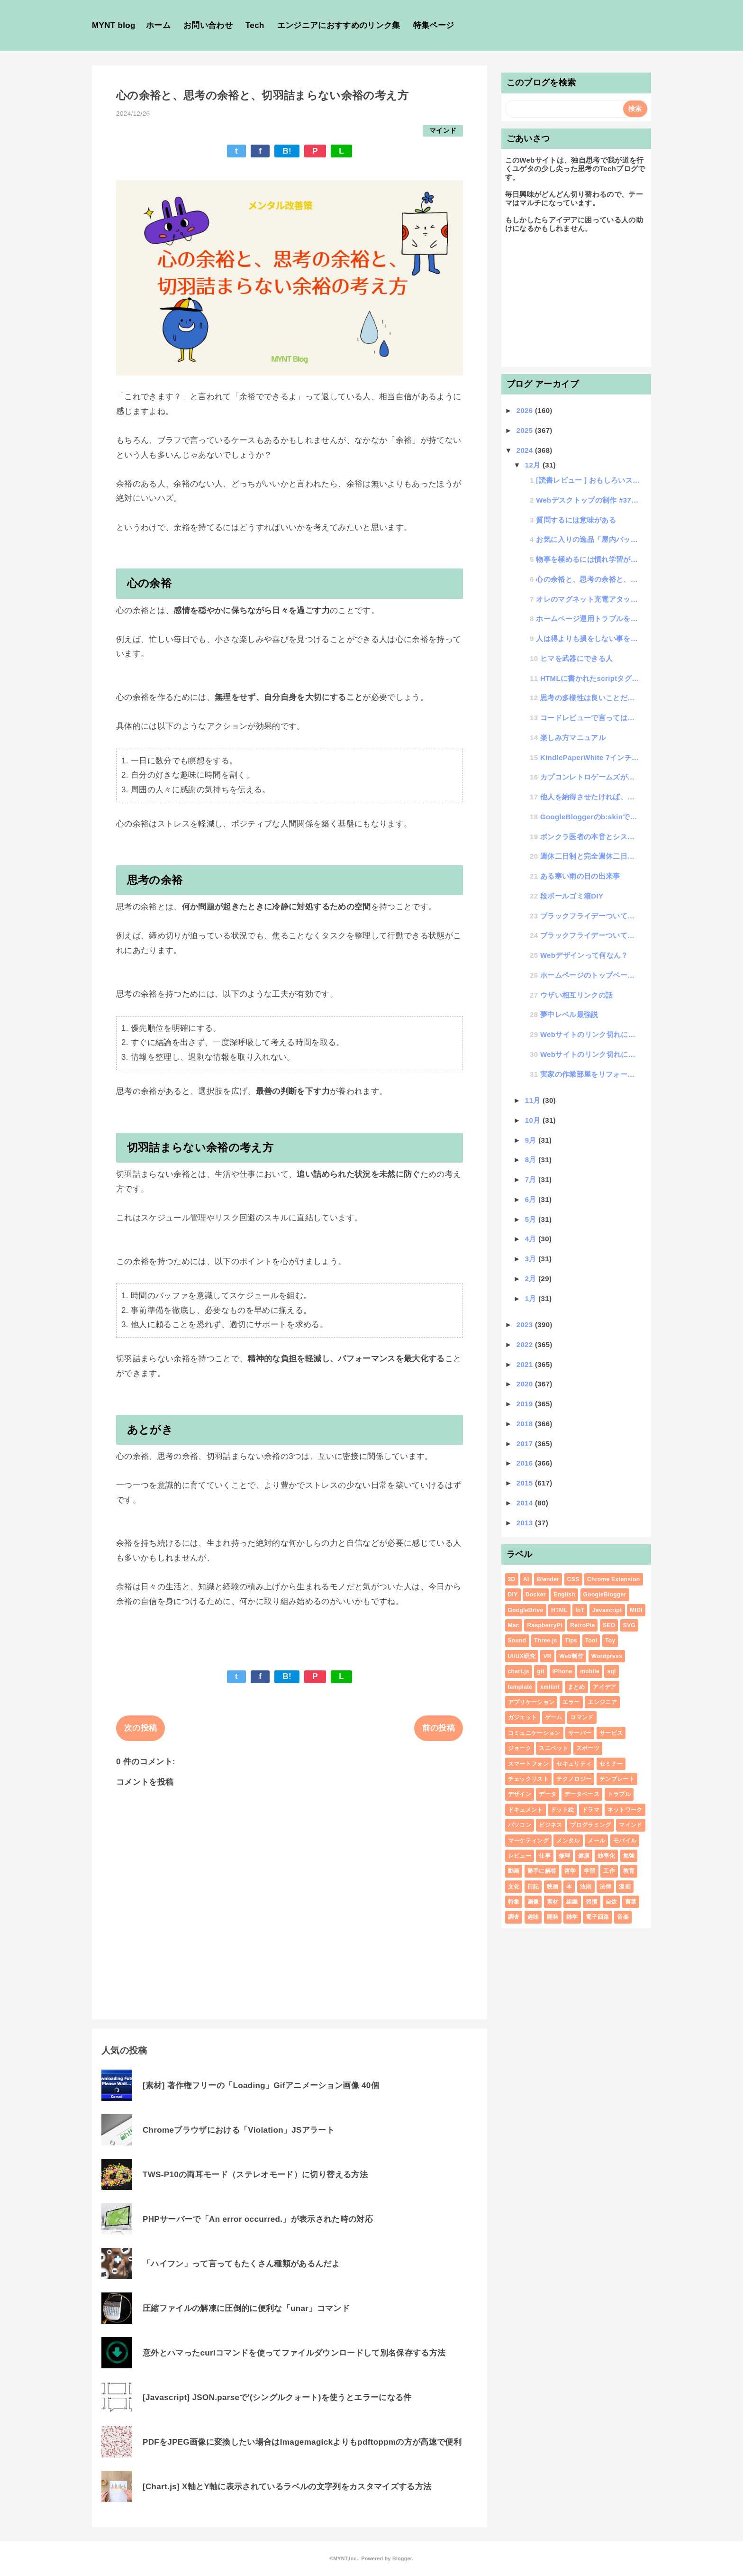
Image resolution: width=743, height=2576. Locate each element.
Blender (548, 1579)
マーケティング (528, 1840)
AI (526, 1579)
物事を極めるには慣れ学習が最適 (588, 559)
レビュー (519, 1855)
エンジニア (602, 1702)
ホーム (158, 25)
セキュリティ (573, 1763)
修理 (565, 1855)
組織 (572, 1901)
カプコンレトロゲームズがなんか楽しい (590, 777)
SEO (609, 1625)
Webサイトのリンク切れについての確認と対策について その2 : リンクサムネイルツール (590, 1034)
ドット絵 (562, 1809)
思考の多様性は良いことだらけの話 (590, 698)
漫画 (625, 1886)
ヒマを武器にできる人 (576, 658)
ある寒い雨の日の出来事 (580, 876)
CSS (573, 1579)
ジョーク (519, 1748)
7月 (532, 1179)
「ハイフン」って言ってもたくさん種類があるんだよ (241, 2263)
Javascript (607, 1610)
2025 (525, 430)
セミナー (611, 1763)
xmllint (550, 1687)
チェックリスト (528, 1779)
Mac (513, 1625)
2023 (525, 1324)
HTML (559, 1610)
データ (547, 1794)
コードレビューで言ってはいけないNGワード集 (590, 718)
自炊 (611, 1901)
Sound (517, 1640)
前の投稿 (438, 1728)
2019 (525, 1404)
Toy (610, 1640)
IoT (579, 1610)
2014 (525, 1503)
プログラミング (590, 1825)
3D (512, 1579)
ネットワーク (625, 1809)
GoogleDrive (526, 1610)
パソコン (519, 1825)
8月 (532, 1159)
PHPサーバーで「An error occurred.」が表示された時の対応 (258, 2219)
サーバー (579, 1733)
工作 (609, 1871)
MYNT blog (114, 25)
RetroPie (582, 1625)
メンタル (568, 1840)
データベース (581, 1794)
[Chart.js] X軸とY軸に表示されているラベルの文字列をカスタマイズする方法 (287, 2486)
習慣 (592, 1901)
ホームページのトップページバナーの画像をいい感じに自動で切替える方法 (590, 975)
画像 (533, 1901)
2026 (525, 410)
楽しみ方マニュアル (573, 737)
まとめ (576, 1687)
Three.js (545, 1640)
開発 (553, 1917)
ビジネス (550, 1825)
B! (286, 151)
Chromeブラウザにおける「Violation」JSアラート (239, 2130)
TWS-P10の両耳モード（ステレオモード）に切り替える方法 (255, 2174)
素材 (553, 1901)
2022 (525, 1344)
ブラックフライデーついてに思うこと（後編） (590, 916)
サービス (611, 1733)
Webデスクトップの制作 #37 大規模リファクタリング (588, 500)
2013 (525, 1523)
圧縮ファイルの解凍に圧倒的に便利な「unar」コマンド (246, 2308)
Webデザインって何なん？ (584, 955)
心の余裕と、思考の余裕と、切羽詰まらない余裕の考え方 (588, 579)
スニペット (553, 1748)
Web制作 (571, 1656)
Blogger (402, 2558)
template (520, 1687)
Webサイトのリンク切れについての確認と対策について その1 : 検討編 (590, 1054)
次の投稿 (140, 1728)
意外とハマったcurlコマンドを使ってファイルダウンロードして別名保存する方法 (294, 2352)
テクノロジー (573, 1779)
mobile (589, 1671)
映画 (553, 1886)
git (540, 1671)
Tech (254, 25)
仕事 (545, 1855)
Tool (591, 1640)
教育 (629, 1871)
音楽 (623, 1917)
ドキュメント (525, 1809)
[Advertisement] (576, 304)
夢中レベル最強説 (569, 1014)
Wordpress (607, 1656)
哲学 (570, 1871)
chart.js (518, 1671)
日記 (533, 1886)
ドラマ (590, 1809)
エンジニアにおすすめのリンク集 (338, 25)
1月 (532, 1298)
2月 (532, 1278)
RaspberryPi (544, 1625)
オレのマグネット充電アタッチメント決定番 (588, 599)
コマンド (581, 1717)
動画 (514, 1871)
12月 (534, 465)
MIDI (636, 1610)
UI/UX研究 (521, 1656)
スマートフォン (528, 1763)
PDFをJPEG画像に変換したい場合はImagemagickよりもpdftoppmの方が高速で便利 (302, 2442)
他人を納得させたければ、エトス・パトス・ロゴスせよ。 (590, 797)
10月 (534, 1120)
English (564, 1594)
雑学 (572, 1917)
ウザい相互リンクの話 (576, 995)
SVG (629, 1625)
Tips (571, 1640)
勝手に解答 (542, 1871)
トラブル (619, 1794)
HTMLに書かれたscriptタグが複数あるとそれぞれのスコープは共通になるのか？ (590, 678)
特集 (514, 1901)
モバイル (624, 1840)
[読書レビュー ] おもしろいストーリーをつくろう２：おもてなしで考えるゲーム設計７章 (588, 480)
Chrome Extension (613, 1579)
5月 (532, 1219)
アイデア (604, 1687)
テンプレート (616, 1779)
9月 (532, 1140)
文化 (514, 1886)
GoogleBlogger (604, 1594)
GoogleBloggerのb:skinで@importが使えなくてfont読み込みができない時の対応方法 (590, 817)
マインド (442, 130)
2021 (525, 1364)
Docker (536, 1594)
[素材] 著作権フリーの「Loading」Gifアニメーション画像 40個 (261, 2085)
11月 (534, 1100)
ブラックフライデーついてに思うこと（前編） (590, 935)
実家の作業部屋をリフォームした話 (590, 1074)
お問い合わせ (208, 25)
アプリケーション (531, 1702)
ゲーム (553, 1717)
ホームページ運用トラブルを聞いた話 (588, 618)
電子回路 (597, 1917)
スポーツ (587, 1748)
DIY (513, 1594)
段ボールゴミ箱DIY (571, 896)
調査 (514, 1917)
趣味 (533, 1917)
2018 (525, 1424)
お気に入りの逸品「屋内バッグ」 (588, 539)
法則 (586, 1886)
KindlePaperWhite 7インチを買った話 (590, 757)
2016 (525, 1463)
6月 (532, 1199)
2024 (525, 450)
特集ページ (433, 25)
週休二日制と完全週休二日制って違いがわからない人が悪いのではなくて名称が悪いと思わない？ (590, 856)
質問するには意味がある (576, 520)
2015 (525, 1483)
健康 (584, 1855)
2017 (525, 1443)
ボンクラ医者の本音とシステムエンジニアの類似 (590, 837)
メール (596, 1840)
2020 (525, 1384)
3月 (532, 1259)
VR (547, 1656)
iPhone (562, 1671)
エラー (571, 1702)
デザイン (519, 1794)
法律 (605, 1886)
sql (611, 1671)
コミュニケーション (534, 1733)
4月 (532, 1239)
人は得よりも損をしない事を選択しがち (588, 638)
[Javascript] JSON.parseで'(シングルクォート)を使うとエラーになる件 (277, 2397)
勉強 (629, 1855)
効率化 (606, 1855)
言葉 (631, 1901)
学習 (590, 1871)
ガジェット (522, 1717)
